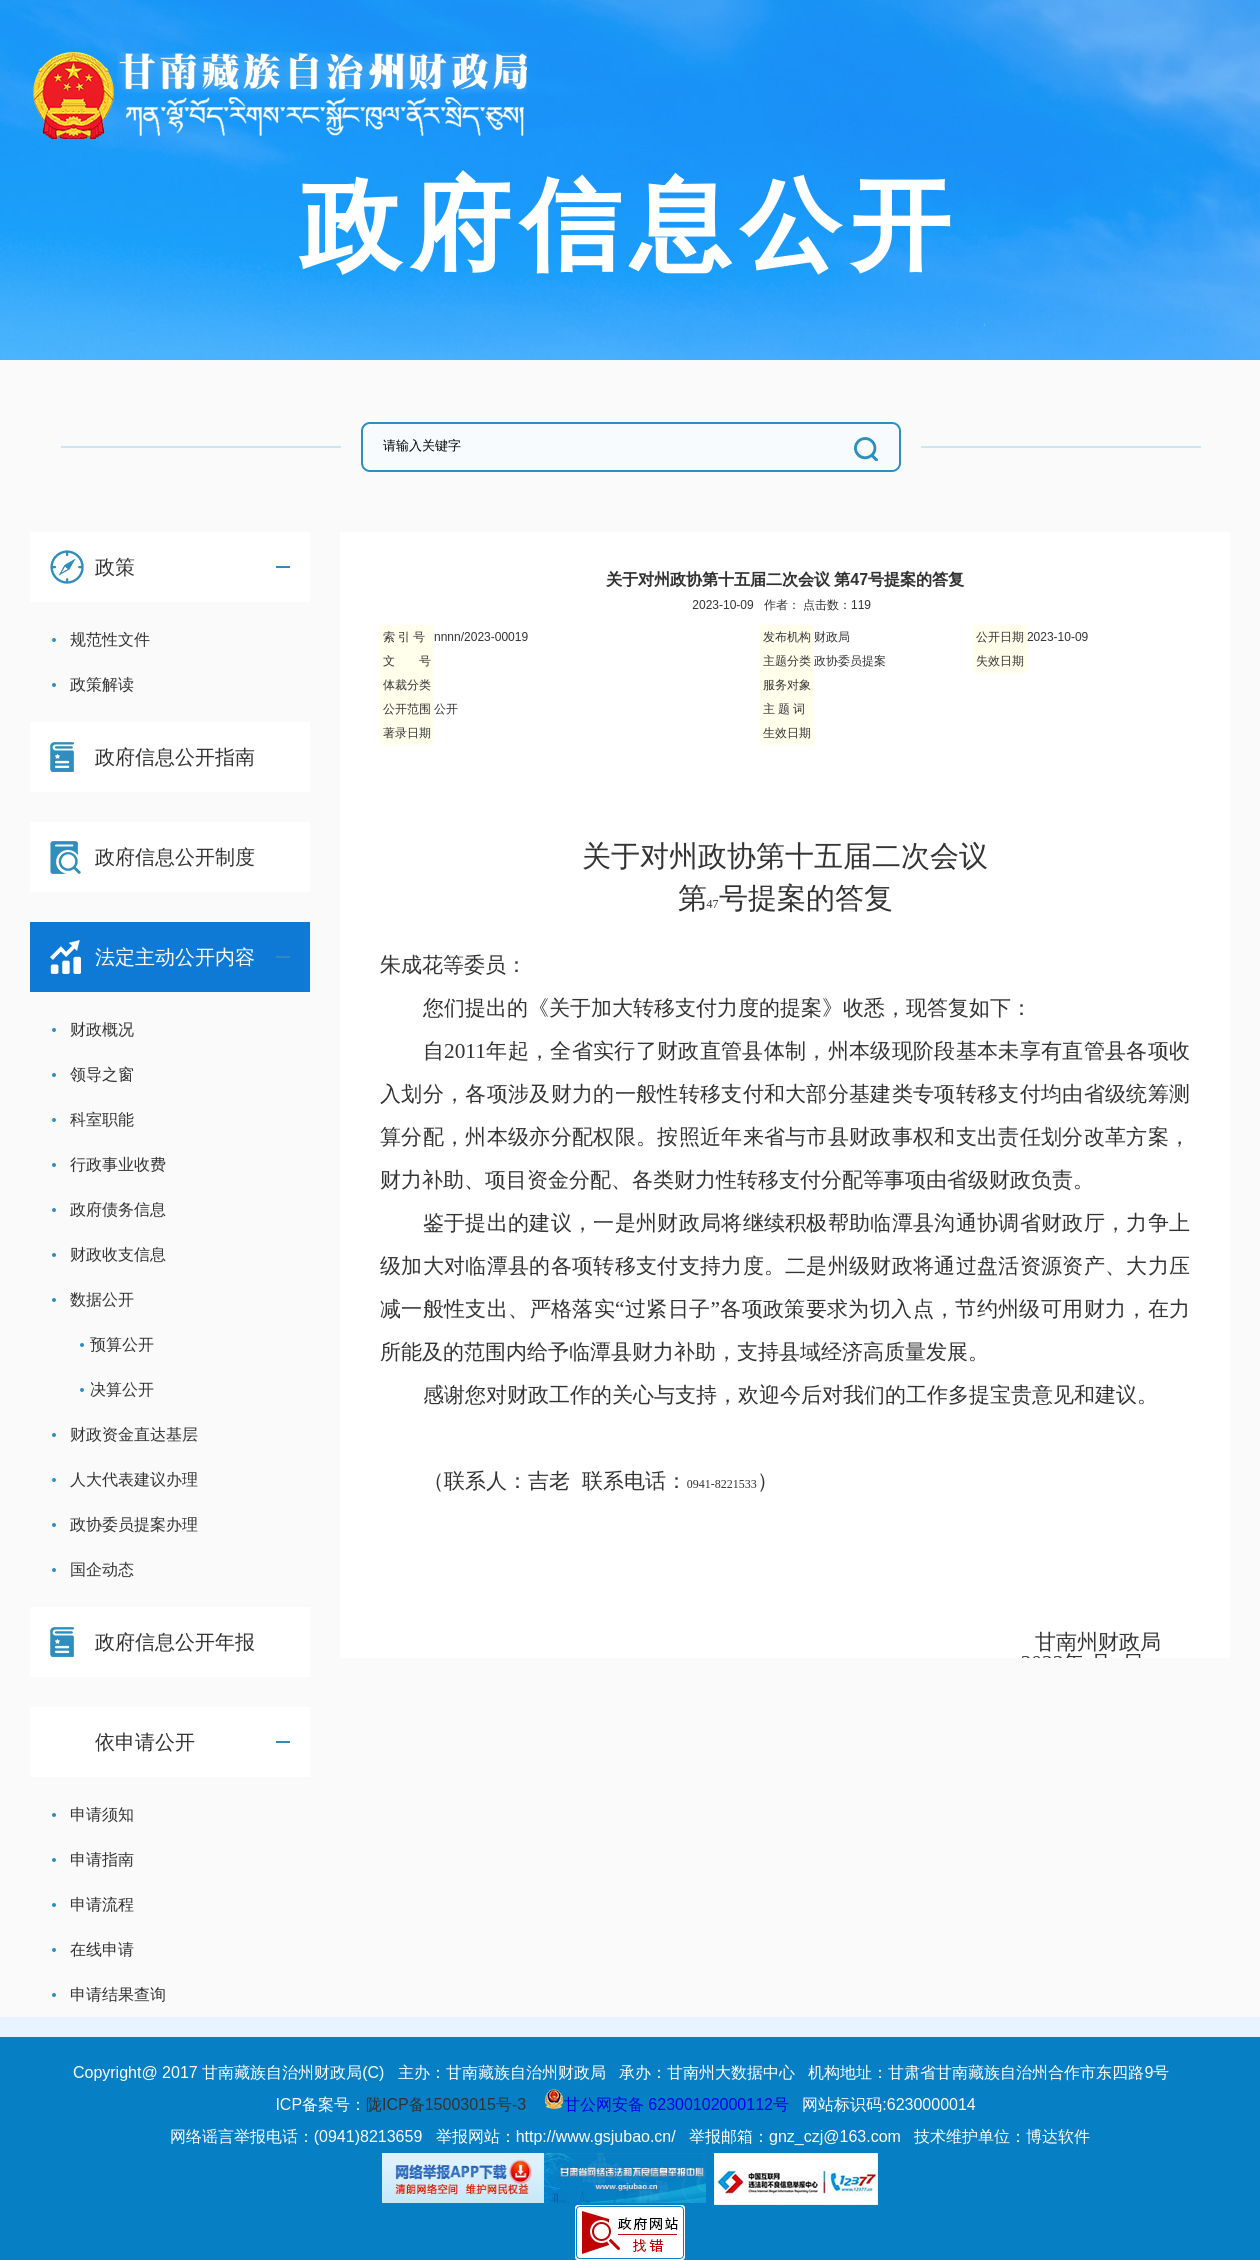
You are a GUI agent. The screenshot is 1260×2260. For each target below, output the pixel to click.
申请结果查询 (118, 1994)
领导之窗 (102, 1074)
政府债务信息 (118, 1209)
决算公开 (122, 1389)
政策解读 (102, 684)
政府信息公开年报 (175, 1642)
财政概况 (102, 1029)
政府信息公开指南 (175, 757)
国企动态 (102, 1569)
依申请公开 (145, 1742)
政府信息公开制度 (175, 857)
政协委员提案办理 (134, 1524)
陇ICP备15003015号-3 (446, 2104)
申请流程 (102, 1904)
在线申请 (102, 1949)
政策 (115, 567)
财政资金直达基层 (134, 1434)
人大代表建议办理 (134, 1479)
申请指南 (102, 1859)
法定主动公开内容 (175, 957)
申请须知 (102, 1814)
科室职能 (102, 1119)
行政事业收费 (118, 1164)
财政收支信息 (118, 1254)
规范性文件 (110, 639)
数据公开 (102, 1299)
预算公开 (122, 1344)
